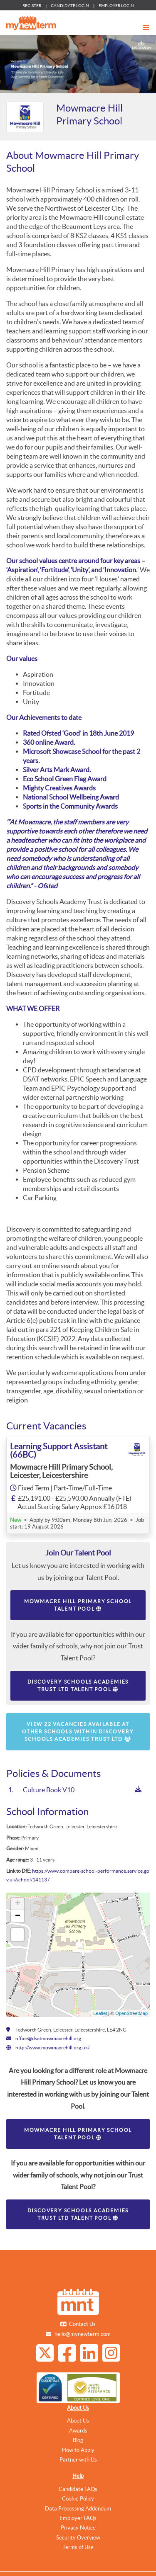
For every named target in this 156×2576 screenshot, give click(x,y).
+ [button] (17, 1904)
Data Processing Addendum (78, 2509)
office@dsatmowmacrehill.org (48, 2038)
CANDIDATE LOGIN (70, 5)
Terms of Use (78, 2547)
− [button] (17, 1916)
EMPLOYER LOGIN (116, 5)
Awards (78, 2431)
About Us (78, 2408)
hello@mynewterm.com (82, 2334)
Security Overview (78, 2538)
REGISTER (31, 5)
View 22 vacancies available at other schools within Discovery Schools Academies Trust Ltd (78, 1731)
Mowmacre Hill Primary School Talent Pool (78, 1605)
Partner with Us (78, 2460)
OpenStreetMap (131, 2013)
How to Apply (78, 2450)
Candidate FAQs (78, 2489)
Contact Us (82, 2324)
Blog (78, 2440)
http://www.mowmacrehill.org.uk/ (52, 2047)
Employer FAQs (78, 2518)
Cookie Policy (78, 2499)
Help (78, 2476)
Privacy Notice (78, 2528)
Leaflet (100, 2013)
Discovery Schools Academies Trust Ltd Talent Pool (78, 1685)
